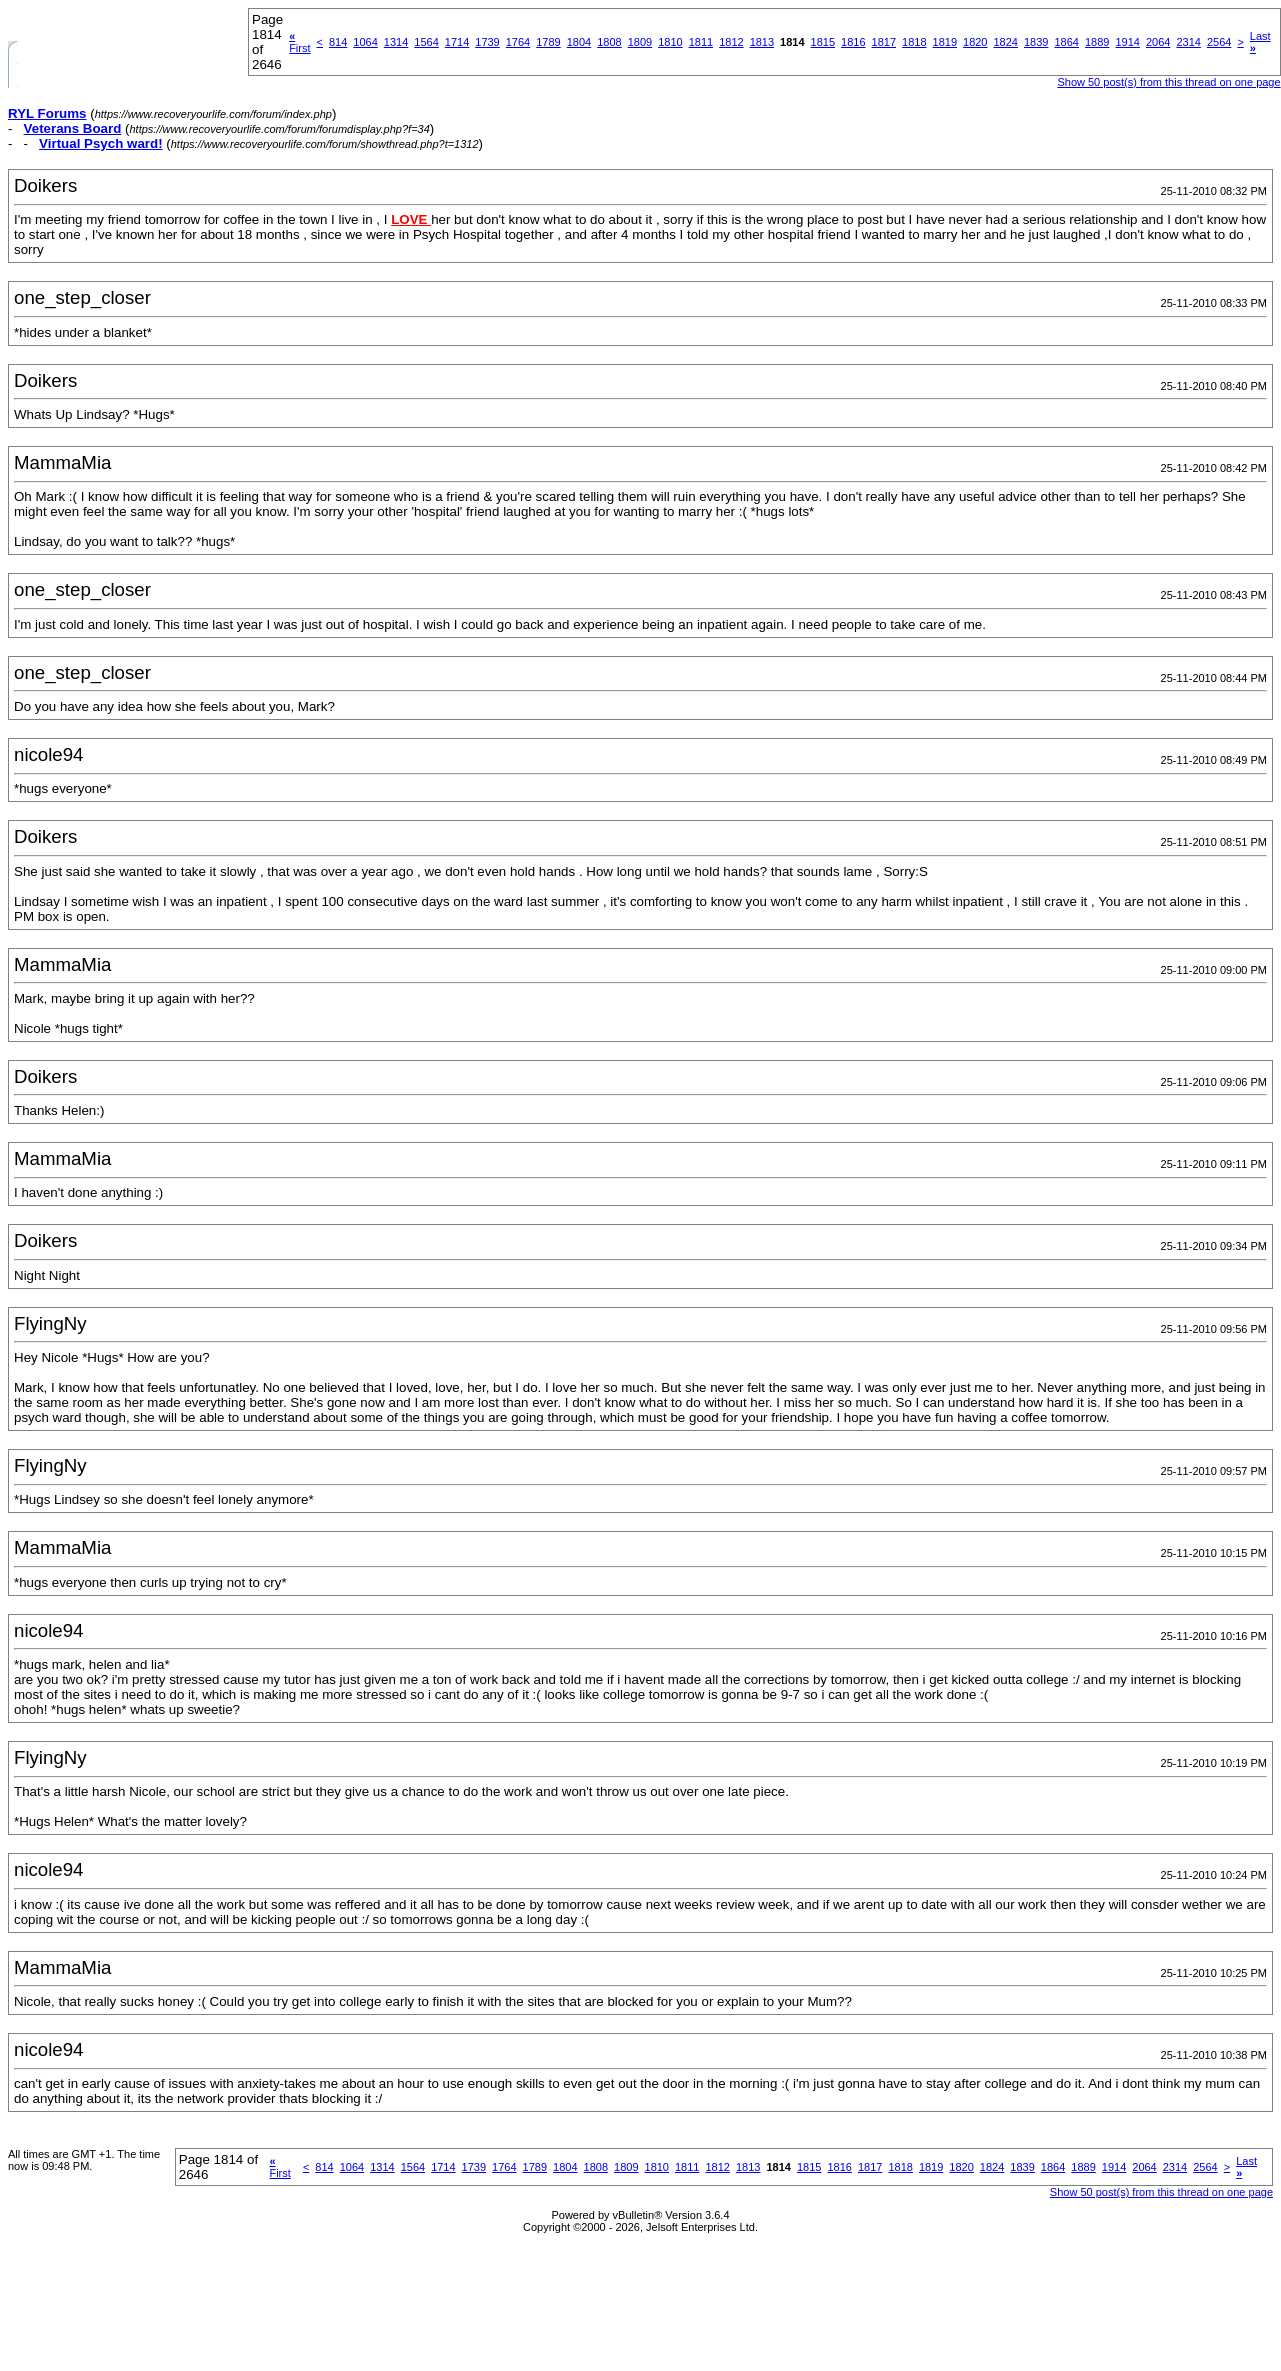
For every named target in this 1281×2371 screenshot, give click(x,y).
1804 (579, 42)
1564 (426, 42)
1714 (457, 42)
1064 (365, 42)
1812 (731, 42)
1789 (548, 42)
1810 (670, 42)
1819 (945, 42)
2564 (1219, 42)
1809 (640, 42)
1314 (396, 42)
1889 (1097, 42)
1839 (1036, 42)
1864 (1066, 42)
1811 (701, 42)
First (299, 42)
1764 (518, 42)
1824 (1006, 42)
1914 (1127, 42)
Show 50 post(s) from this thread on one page (1168, 82)
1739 (487, 42)
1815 (823, 42)
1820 (975, 42)
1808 (609, 42)
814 (338, 42)
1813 (762, 42)
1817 (884, 42)
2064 (1158, 42)
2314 (1188, 42)
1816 (853, 42)
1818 (914, 42)
